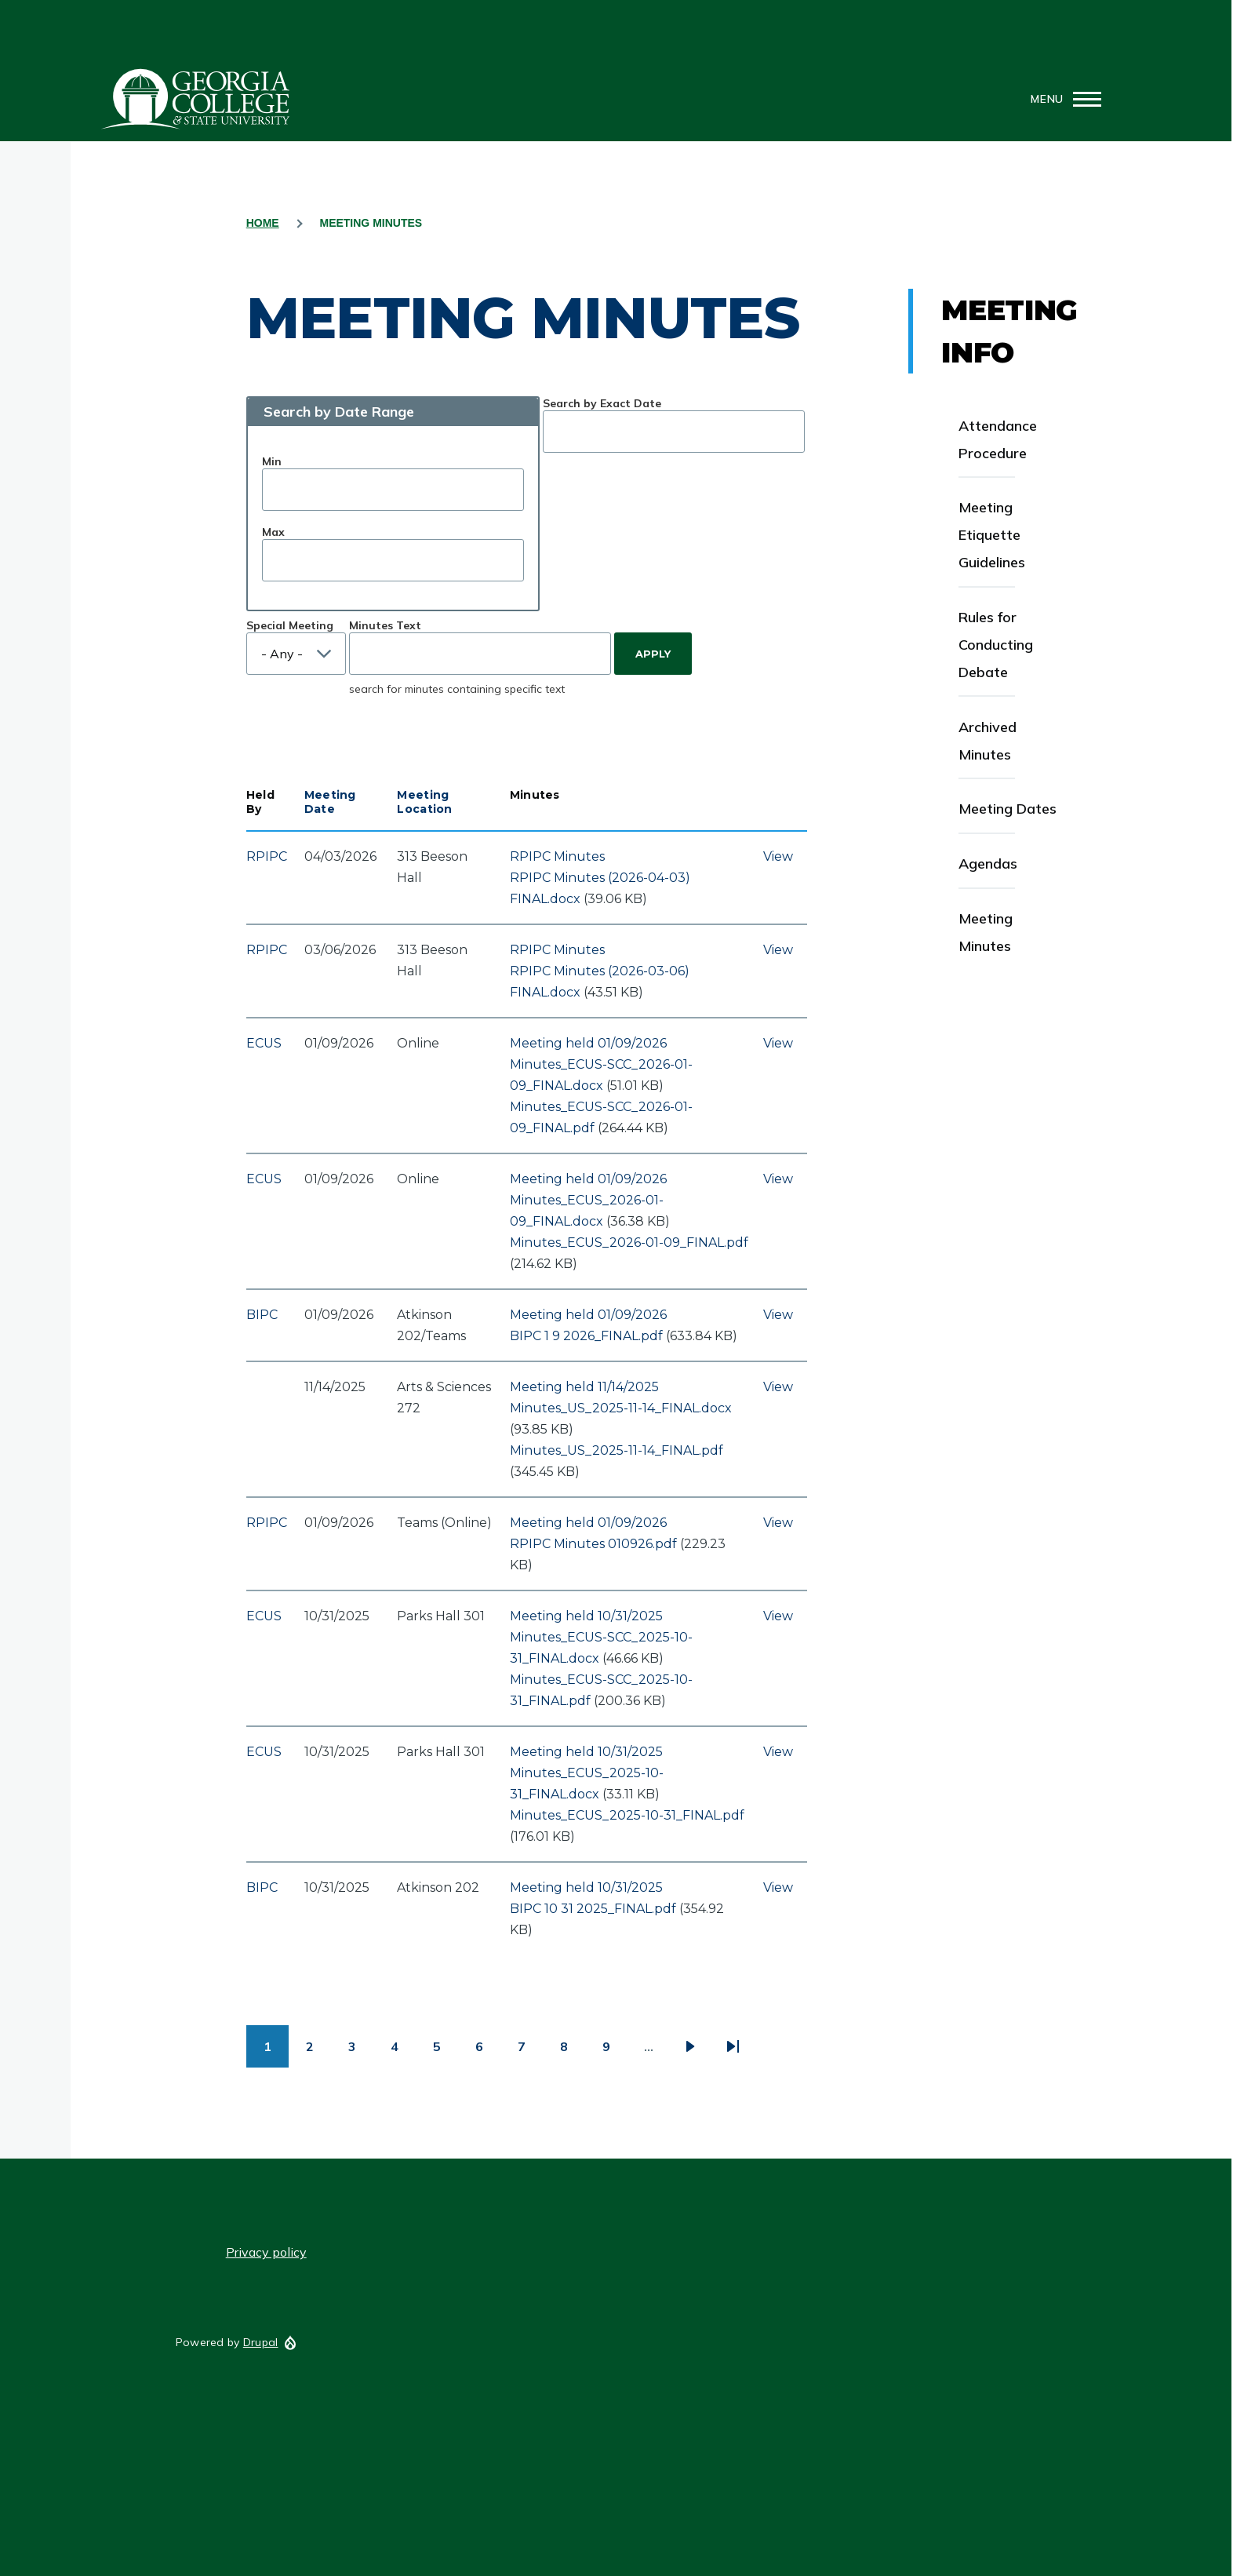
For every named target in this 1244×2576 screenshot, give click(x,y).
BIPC (262, 1314)
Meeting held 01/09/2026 (588, 1043)
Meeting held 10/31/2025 (586, 1616)
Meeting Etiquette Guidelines (991, 534)
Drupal (260, 2342)
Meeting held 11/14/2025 (584, 1386)
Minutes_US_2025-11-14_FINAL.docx (621, 1408)
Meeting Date (330, 802)
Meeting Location (424, 802)
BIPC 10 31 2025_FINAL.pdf (593, 1908)
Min (272, 461)
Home (262, 223)
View (778, 856)
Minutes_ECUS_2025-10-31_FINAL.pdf (627, 1815)
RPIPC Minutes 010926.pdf (593, 1543)
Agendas (987, 863)
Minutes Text (385, 625)
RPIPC (266, 856)
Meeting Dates (1007, 809)
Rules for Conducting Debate (995, 644)
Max (273, 532)
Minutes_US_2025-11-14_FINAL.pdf (616, 1450)
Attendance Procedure (997, 439)
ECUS (264, 1043)
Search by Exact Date (602, 403)
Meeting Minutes (985, 932)
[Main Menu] (1061, 99)
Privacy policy (266, 2252)
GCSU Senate (196, 98)
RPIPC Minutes (557, 856)
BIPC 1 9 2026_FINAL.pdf (586, 1335)
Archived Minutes (987, 740)
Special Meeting (289, 625)
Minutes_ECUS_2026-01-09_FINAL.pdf (629, 1242)
